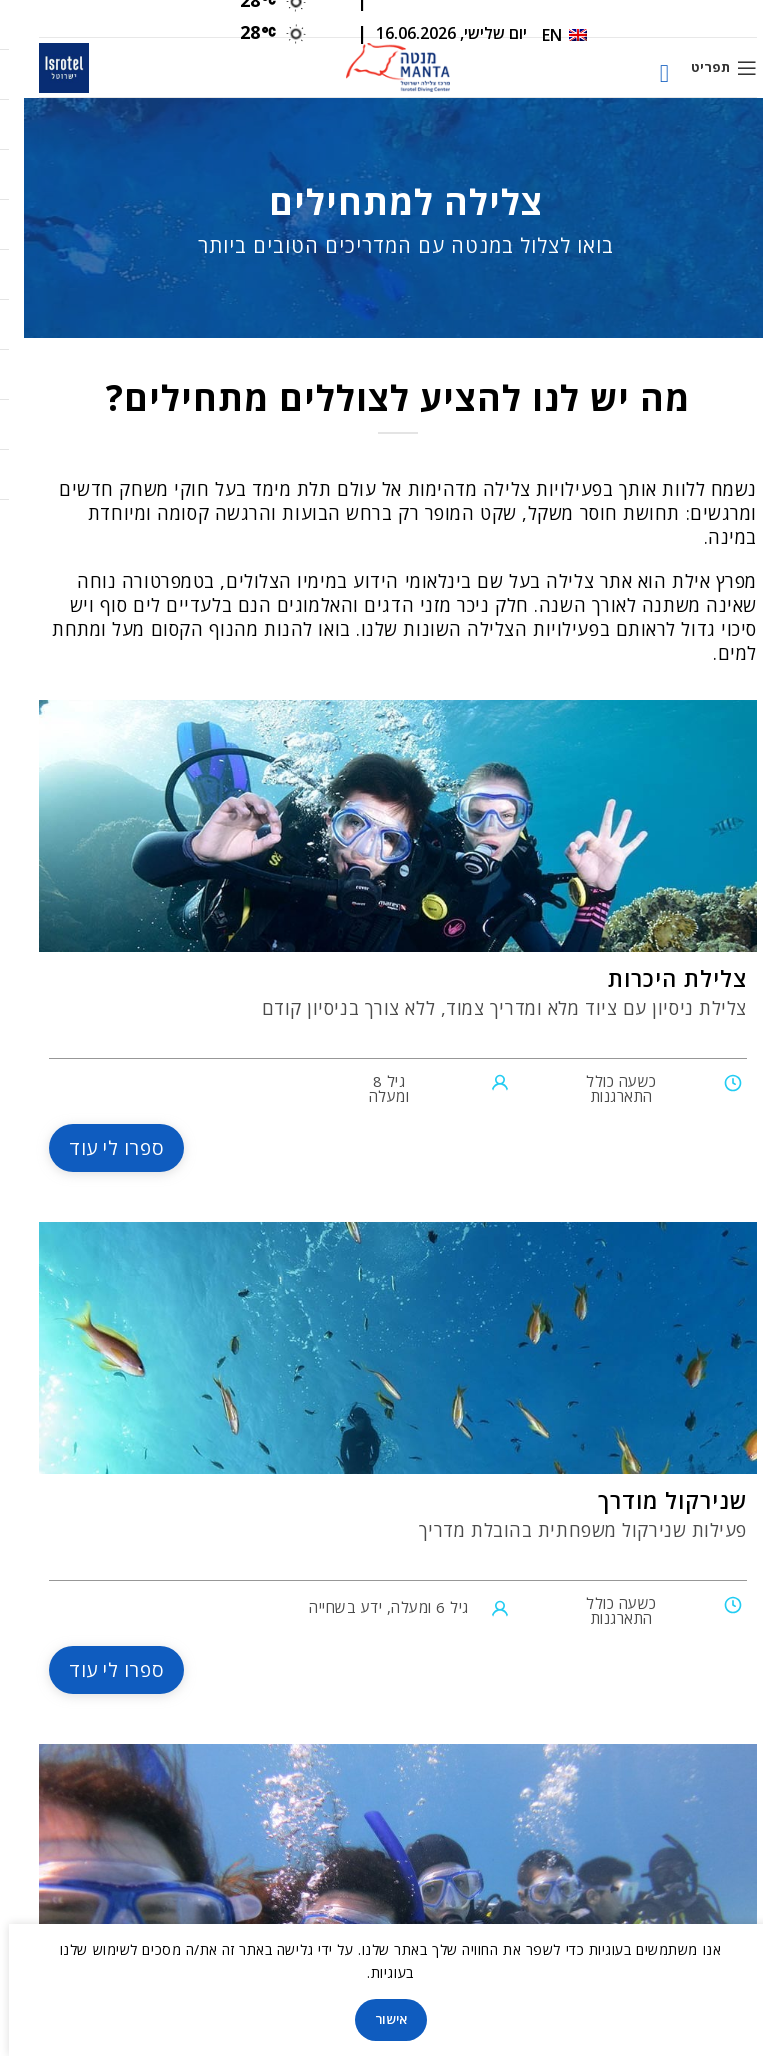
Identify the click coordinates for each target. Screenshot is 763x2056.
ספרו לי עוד (92, 1148)
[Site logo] (373, 65)
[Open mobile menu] (700, 68)
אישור (367, 2019)
